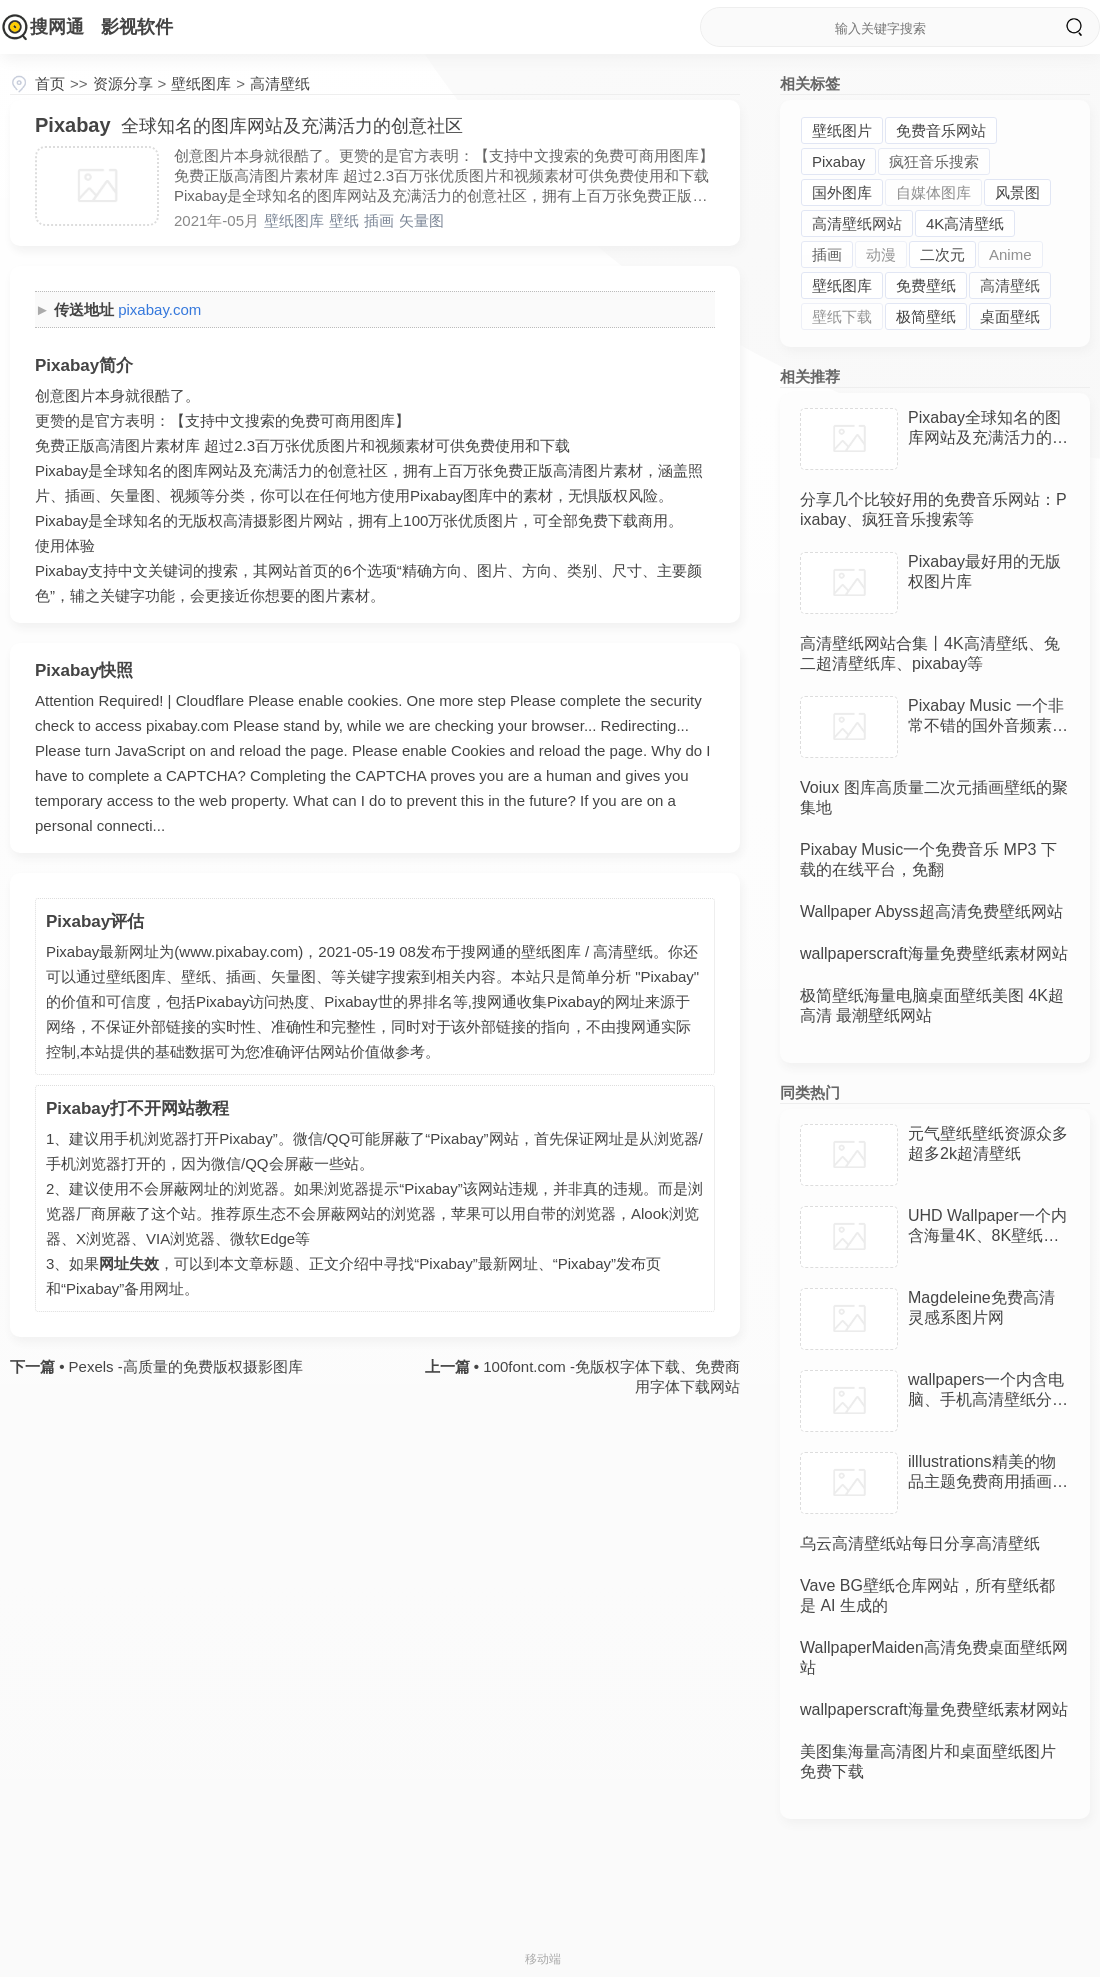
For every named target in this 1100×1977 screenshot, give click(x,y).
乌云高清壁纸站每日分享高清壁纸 (920, 1543)
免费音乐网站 (941, 130)
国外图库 (842, 192)
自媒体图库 (933, 192)
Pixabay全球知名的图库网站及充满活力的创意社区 (988, 437)
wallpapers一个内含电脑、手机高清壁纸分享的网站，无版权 (988, 1399)
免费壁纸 (926, 285)
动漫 (881, 254)
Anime (1010, 254)
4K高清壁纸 (965, 223)
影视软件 (137, 27)
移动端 (543, 1959)
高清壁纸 (280, 83)
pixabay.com (159, 309)
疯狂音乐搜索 (934, 161)
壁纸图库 (201, 83)
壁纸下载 (842, 316)
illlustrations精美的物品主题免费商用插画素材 (988, 1481)
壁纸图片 (842, 130)
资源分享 (123, 83)
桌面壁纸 (1010, 316)
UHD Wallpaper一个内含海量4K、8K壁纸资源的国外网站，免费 (987, 1235)
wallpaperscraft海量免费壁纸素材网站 (934, 953)
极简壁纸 (926, 316)
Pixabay (838, 161)
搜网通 (57, 27)
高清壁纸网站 (857, 223)
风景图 (1017, 192)
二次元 (942, 254)
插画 (379, 220)
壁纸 (344, 220)
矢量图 (421, 220)
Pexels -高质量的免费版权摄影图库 (183, 1366)
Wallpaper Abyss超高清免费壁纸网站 (931, 911)
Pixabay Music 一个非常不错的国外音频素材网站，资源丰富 (988, 725)
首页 (50, 83)
